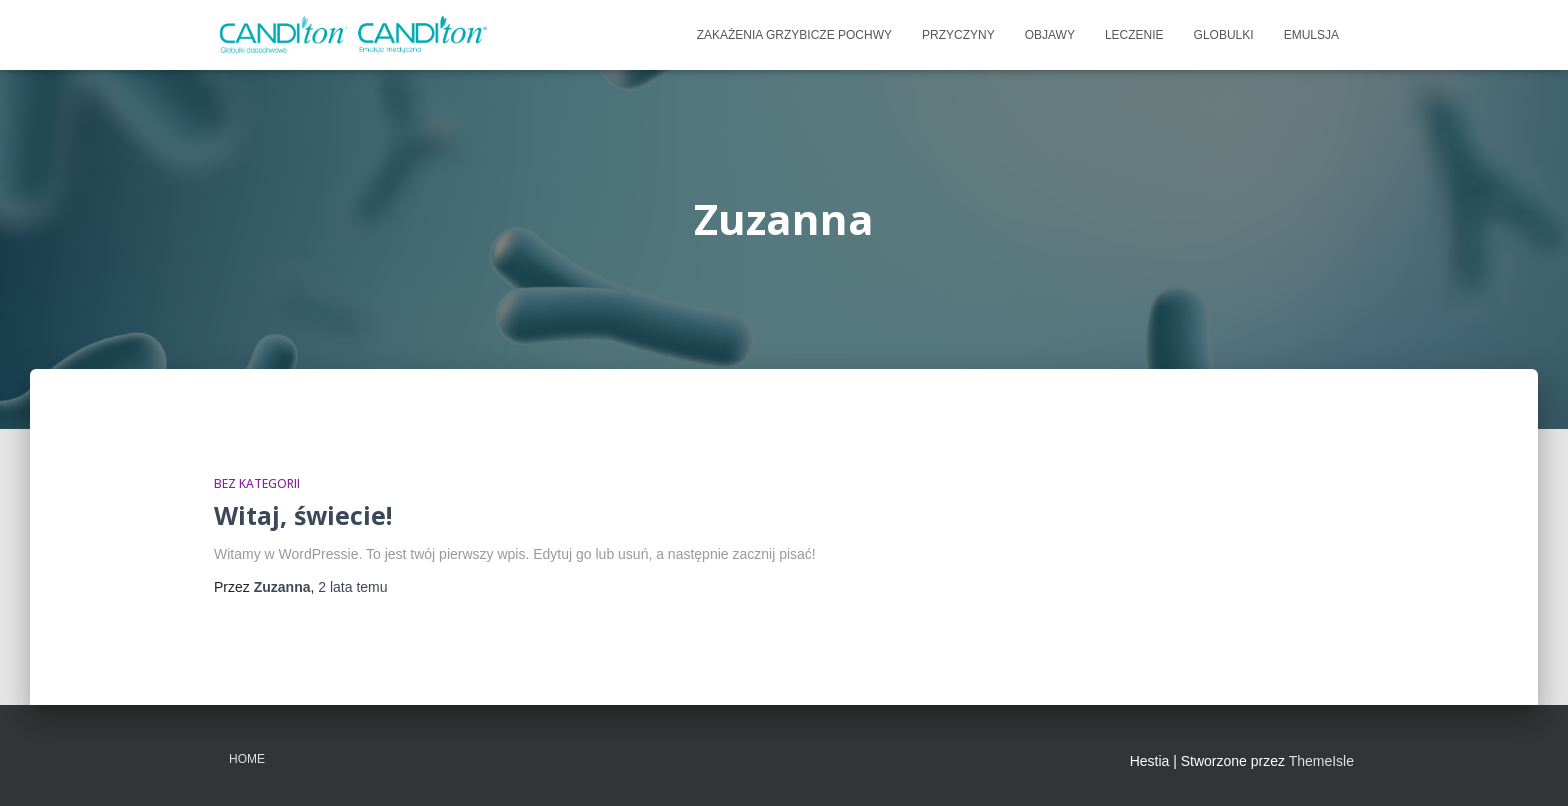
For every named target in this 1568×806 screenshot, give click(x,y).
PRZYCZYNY (958, 35)
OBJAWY (1050, 35)
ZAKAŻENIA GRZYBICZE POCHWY (794, 35)
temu (352, 587)
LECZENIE (1134, 35)
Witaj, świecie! (303, 515)
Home (247, 759)
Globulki (1224, 35)
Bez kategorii (257, 483)
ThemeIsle (1321, 761)
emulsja (1311, 35)
